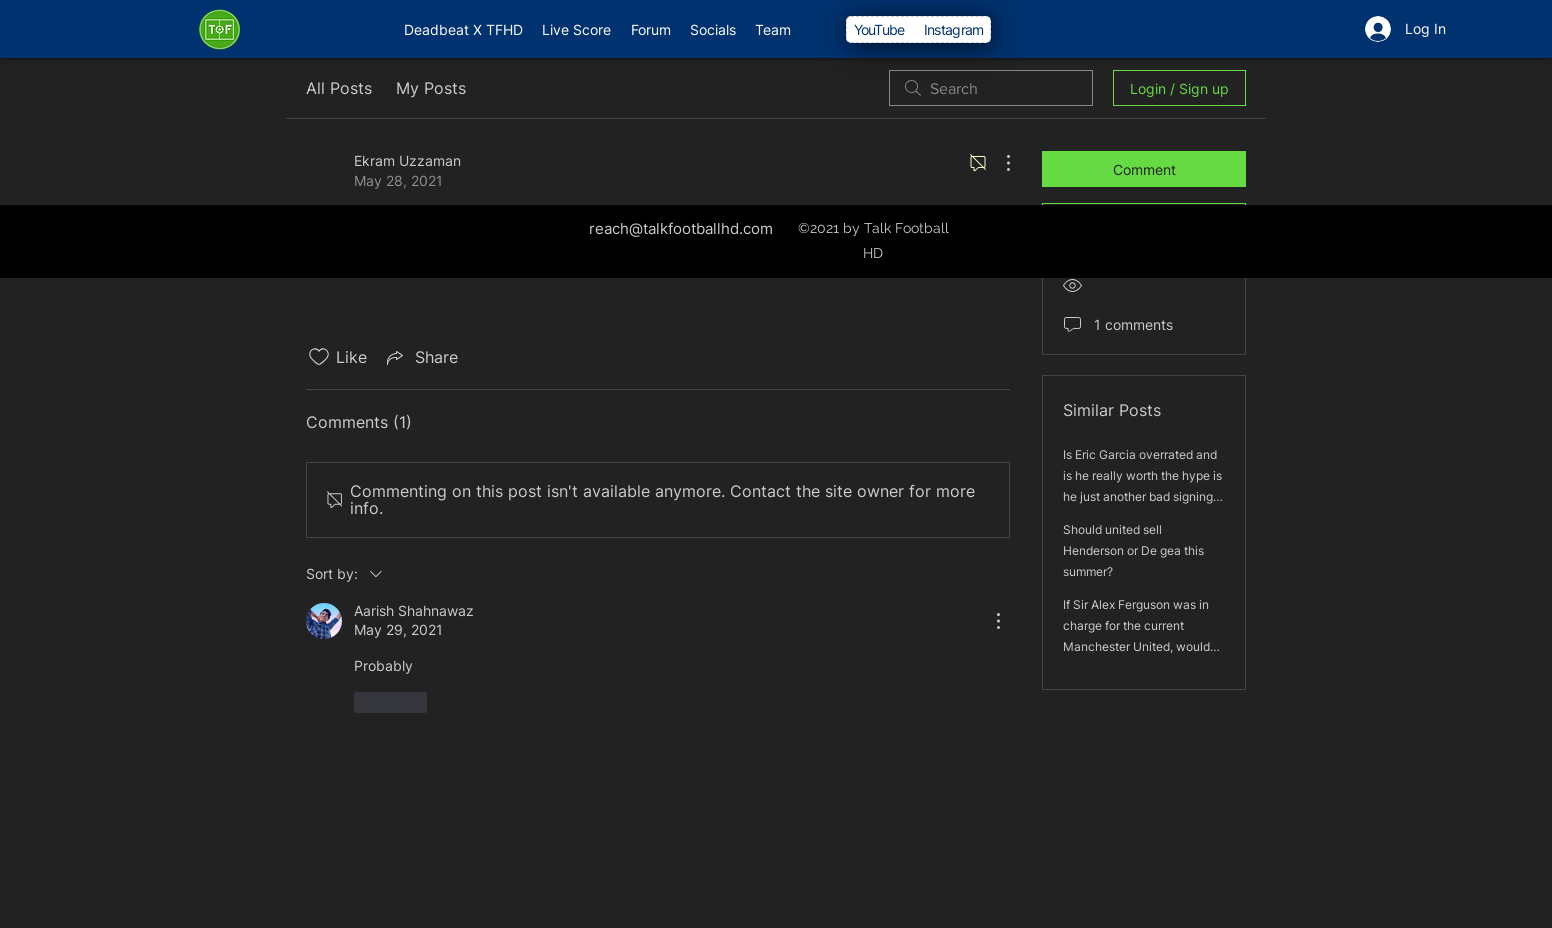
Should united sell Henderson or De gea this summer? (1133, 550)
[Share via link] (420, 357)
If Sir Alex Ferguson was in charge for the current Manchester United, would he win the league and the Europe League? (1136, 646)
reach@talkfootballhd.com (681, 228)
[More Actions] (998, 163)
